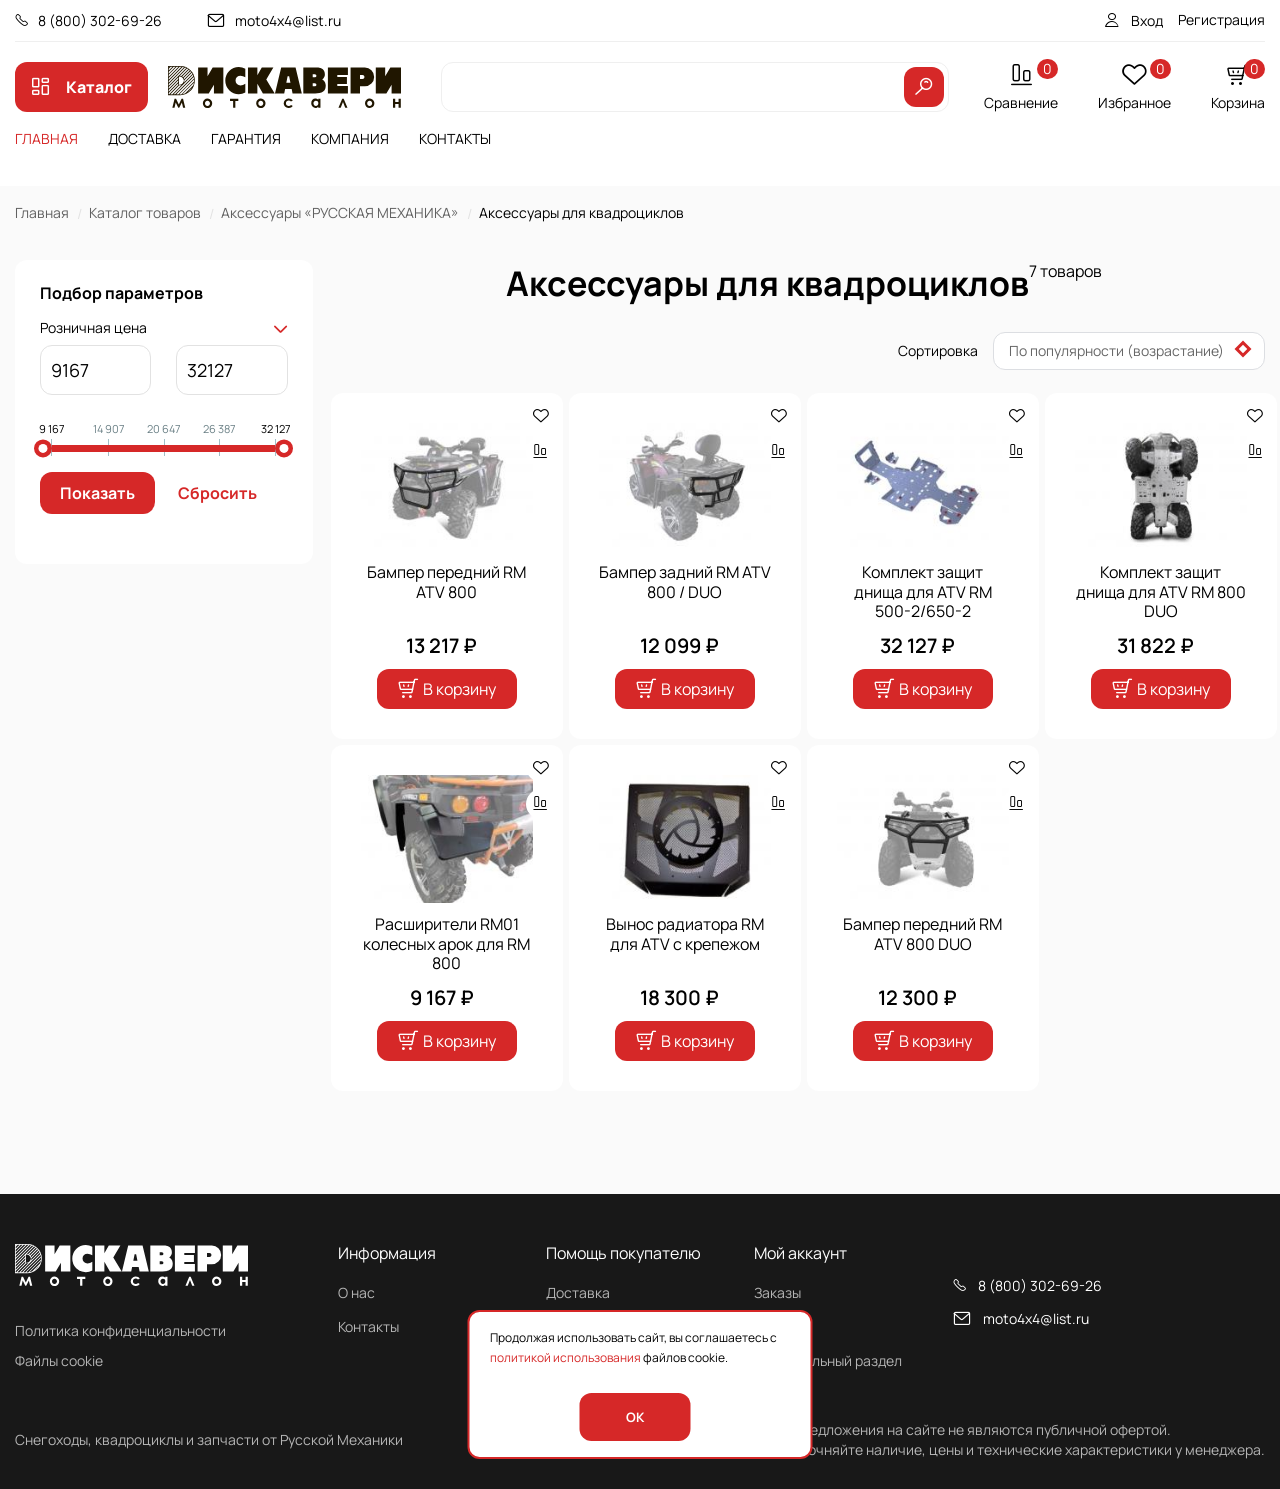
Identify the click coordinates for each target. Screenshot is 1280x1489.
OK (635, 1417)
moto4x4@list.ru (288, 20)
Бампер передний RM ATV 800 (446, 582)
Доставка (144, 138)
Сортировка (938, 351)
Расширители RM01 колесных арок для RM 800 (446, 943)
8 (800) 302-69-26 (100, 20)
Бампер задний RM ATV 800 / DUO (685, 582)
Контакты (455, 138)
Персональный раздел (828, 1360)
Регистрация (1221, 19)
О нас (356, 1292)
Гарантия (246, 138)
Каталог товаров (145, 212)
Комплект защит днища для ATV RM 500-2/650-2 (923, 591)
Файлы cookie (59, 1360)
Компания (350, 138)
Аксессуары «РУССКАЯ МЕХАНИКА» (340, 212)
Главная (46, 138)
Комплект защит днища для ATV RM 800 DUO (1161, 591)
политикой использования (565, 1357)
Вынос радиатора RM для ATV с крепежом (685, 934)
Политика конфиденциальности (120, 1330)
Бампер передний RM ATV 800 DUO (922, 934)
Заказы (777, 1292)
